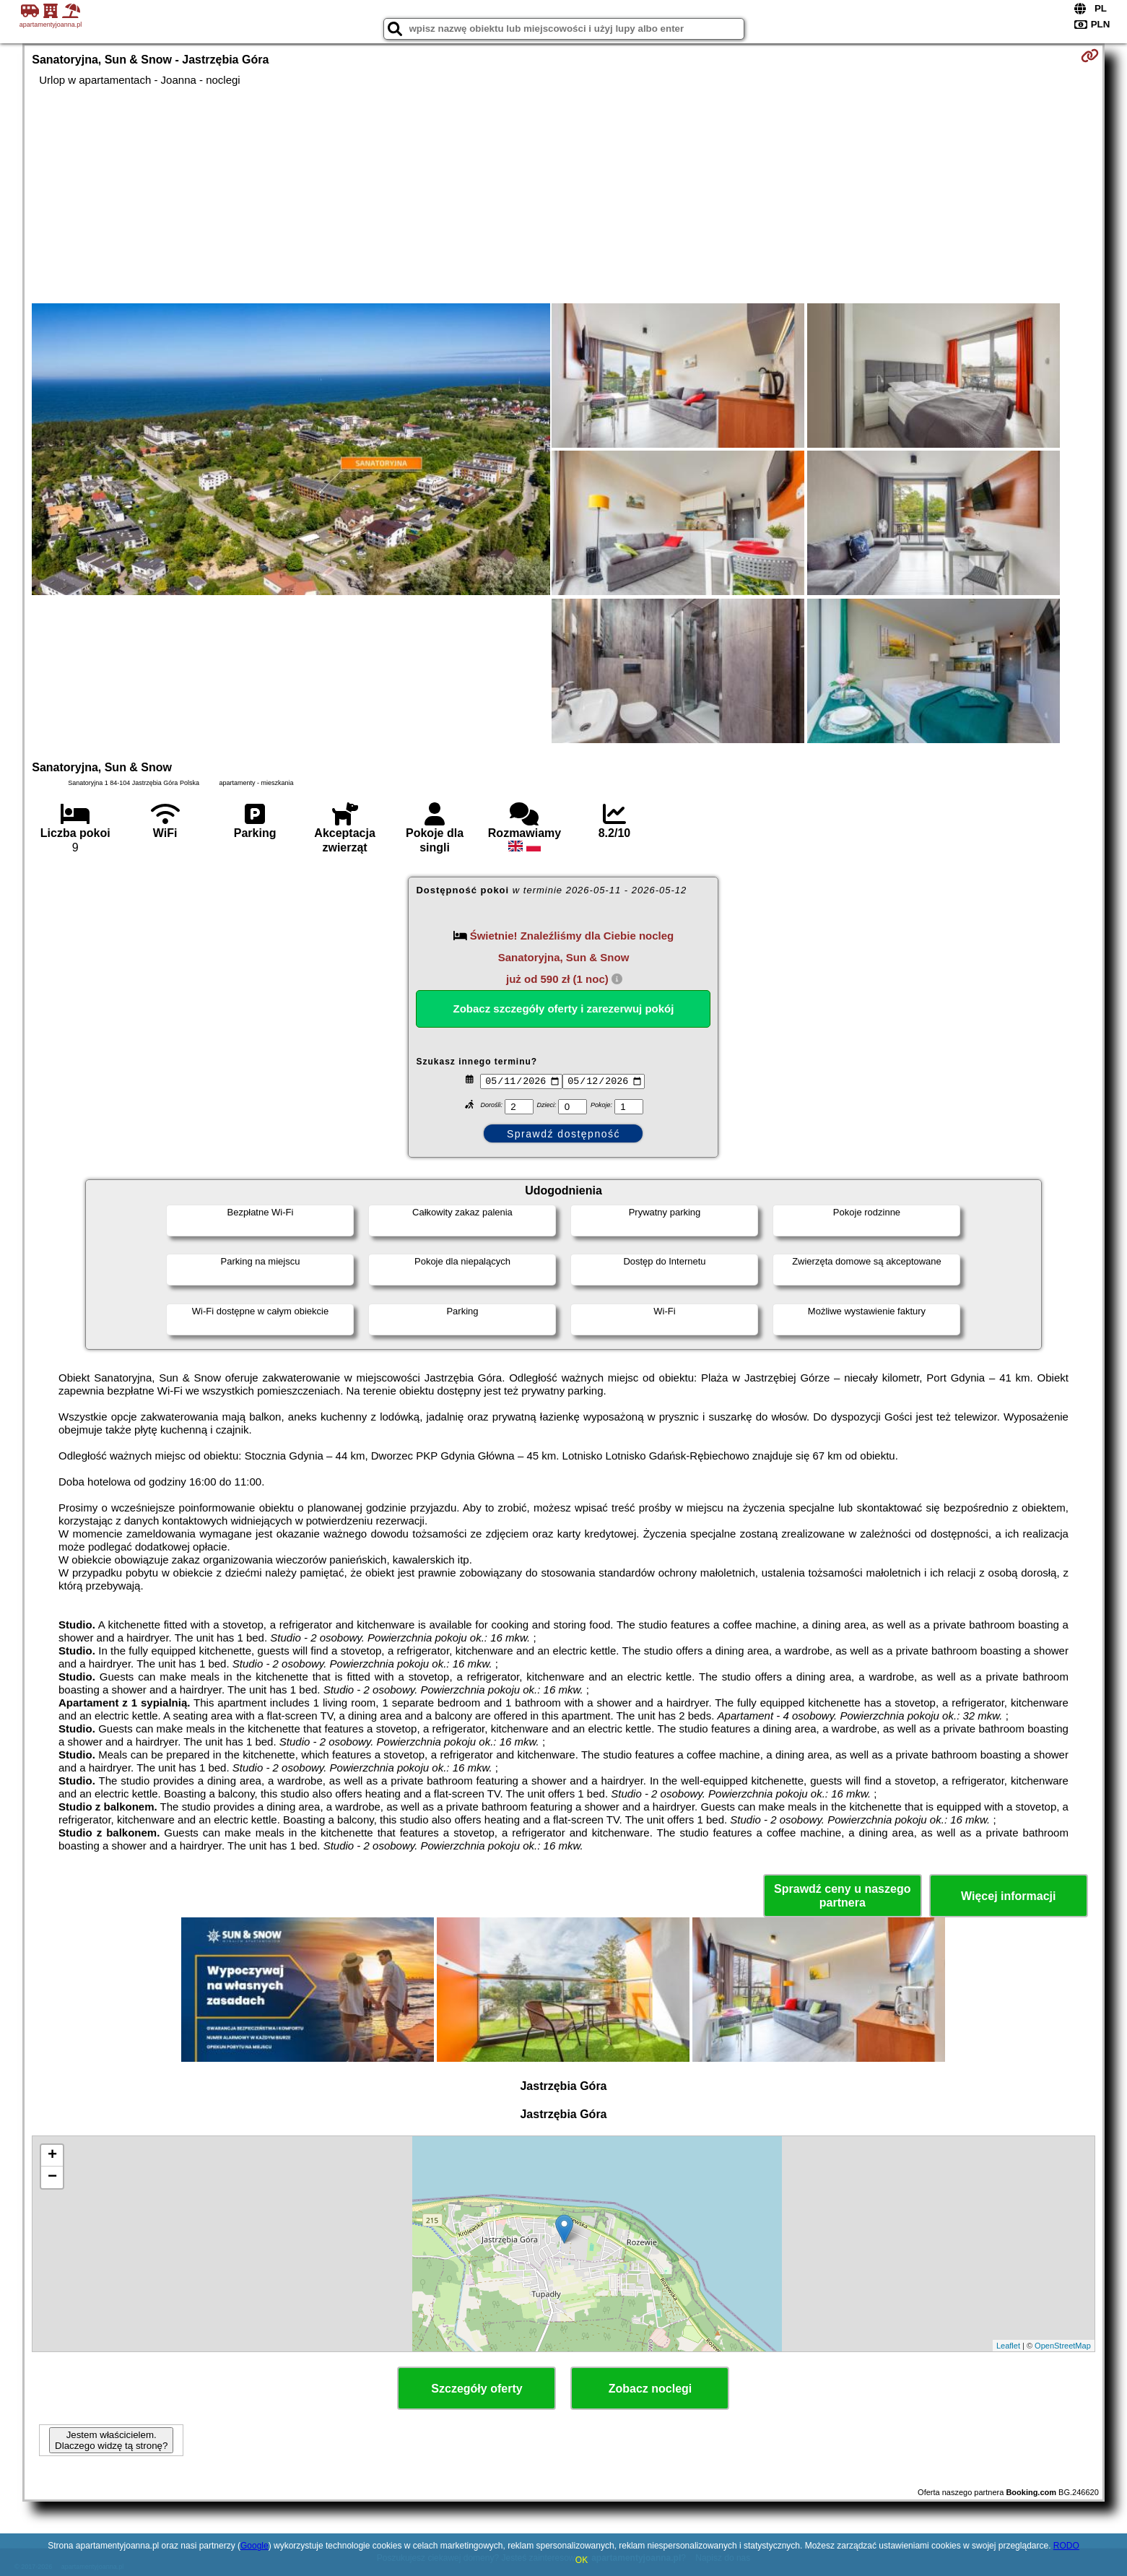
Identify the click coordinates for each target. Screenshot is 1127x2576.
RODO (1066, 2546)
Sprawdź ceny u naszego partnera (842, 1896)
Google (254, 2546)
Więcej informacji (1008, 1896)
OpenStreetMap (1063, 2345)
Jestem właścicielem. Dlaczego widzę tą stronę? (111, 2440)
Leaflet (1008, 2345)
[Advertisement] (563, 195)
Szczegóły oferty (476, 2388)
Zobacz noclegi (650, 2388)
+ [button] (52, 2156)
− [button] (52, 2177)
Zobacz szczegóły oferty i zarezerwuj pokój (563, 1008)
